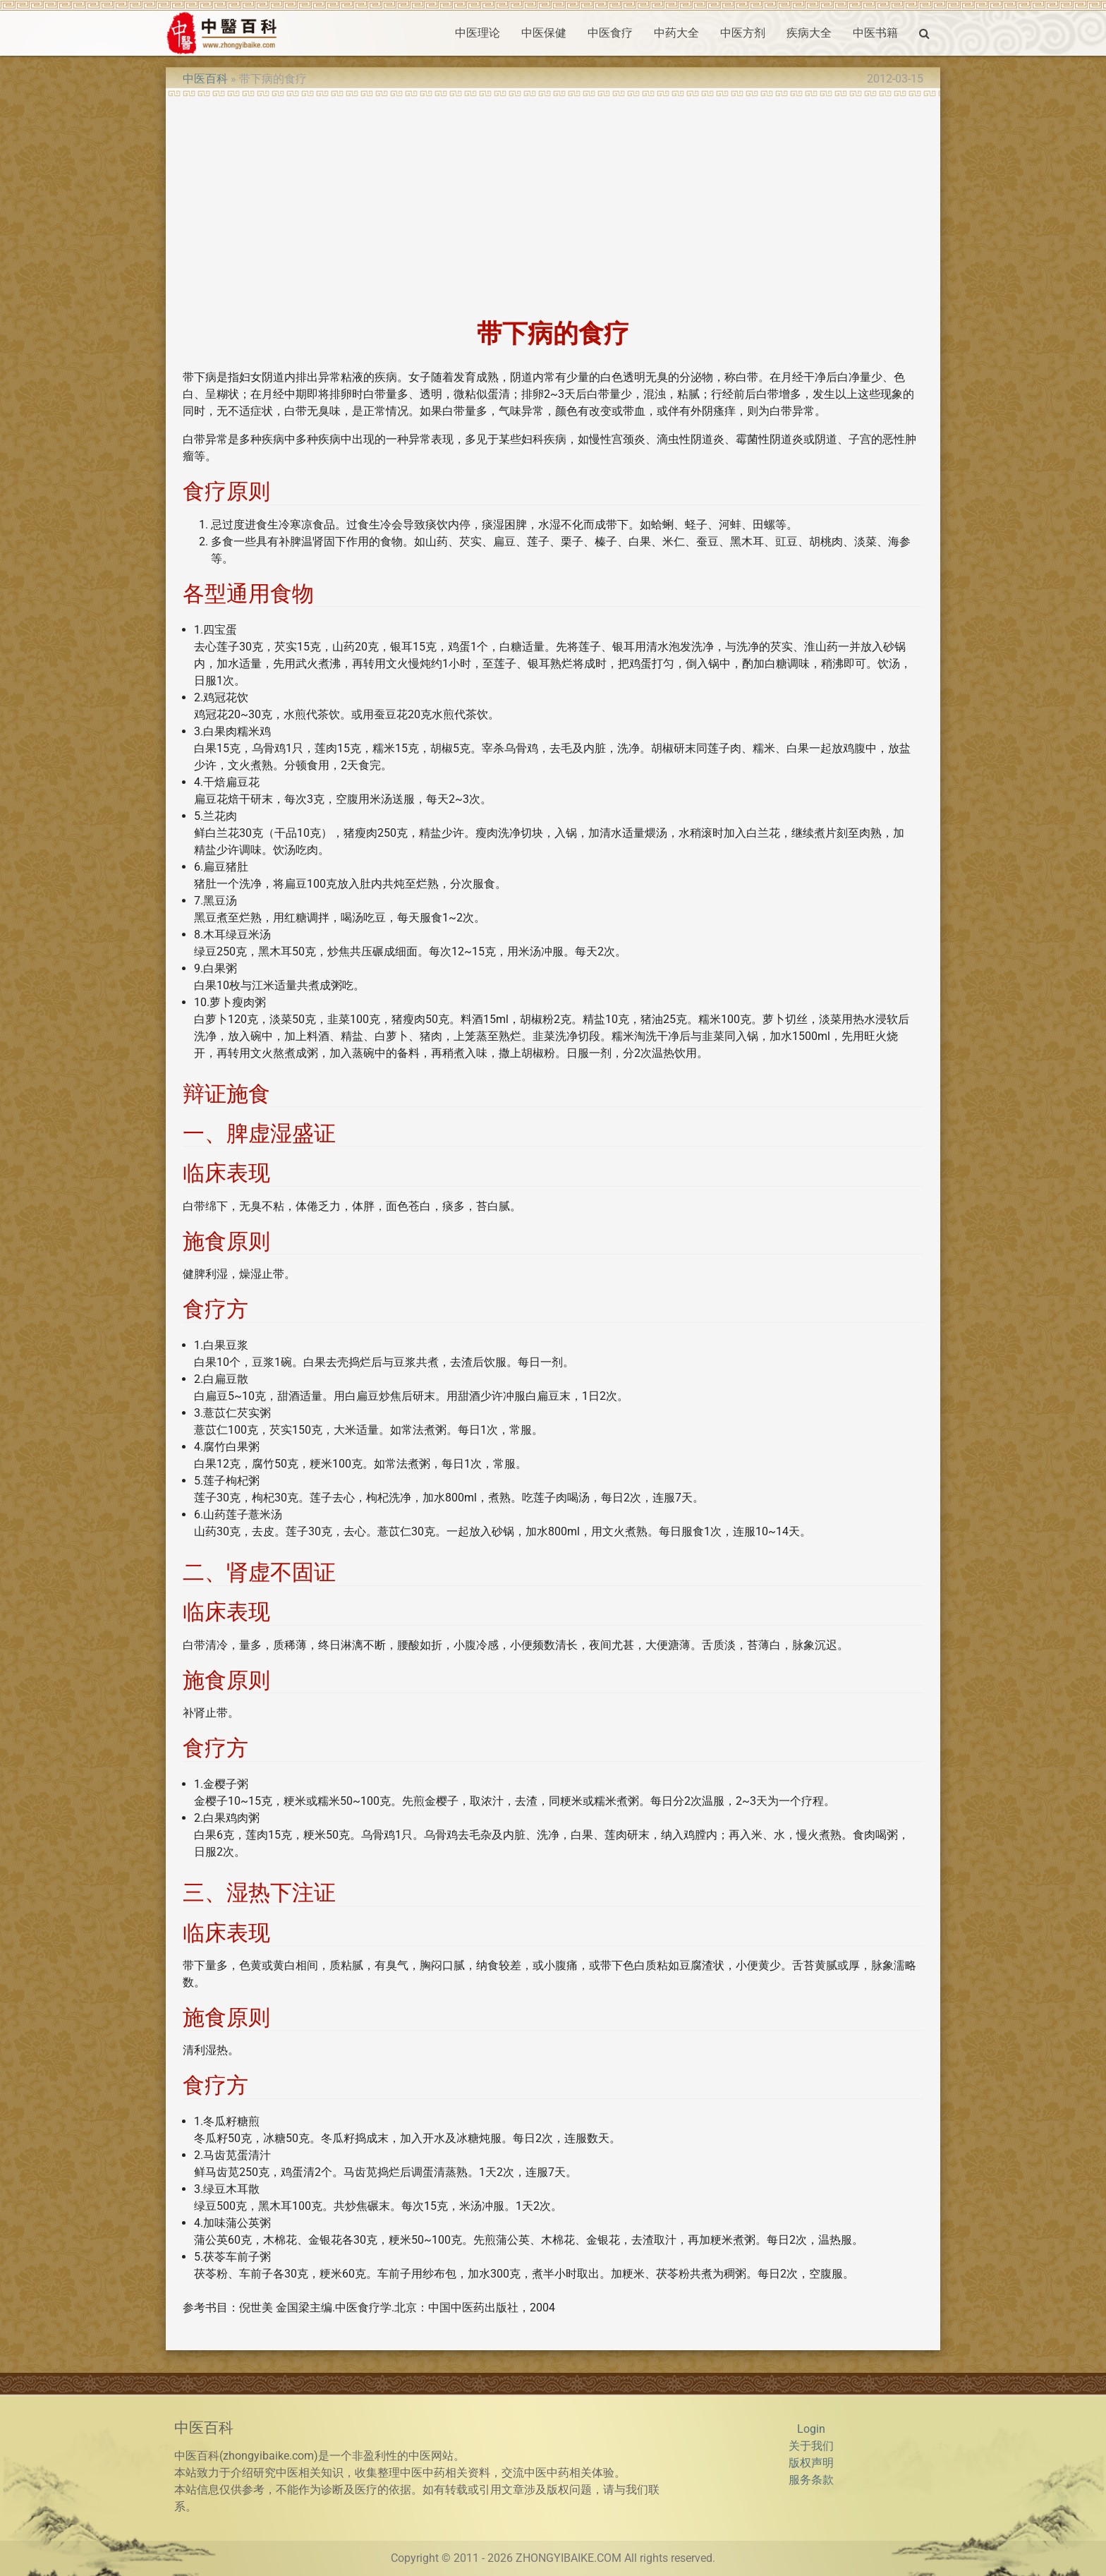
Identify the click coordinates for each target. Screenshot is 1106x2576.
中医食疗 (610, 33)
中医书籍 (875, 33)
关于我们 (811, 2446)
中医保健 (543, 33)
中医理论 (477, 33)
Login (811, 2429)
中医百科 (205, 78)
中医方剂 (742, 33)
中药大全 (676, 33)
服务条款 (811, 2479)
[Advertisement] (553, 203)
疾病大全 (809, 33)
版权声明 (811, 2462)
